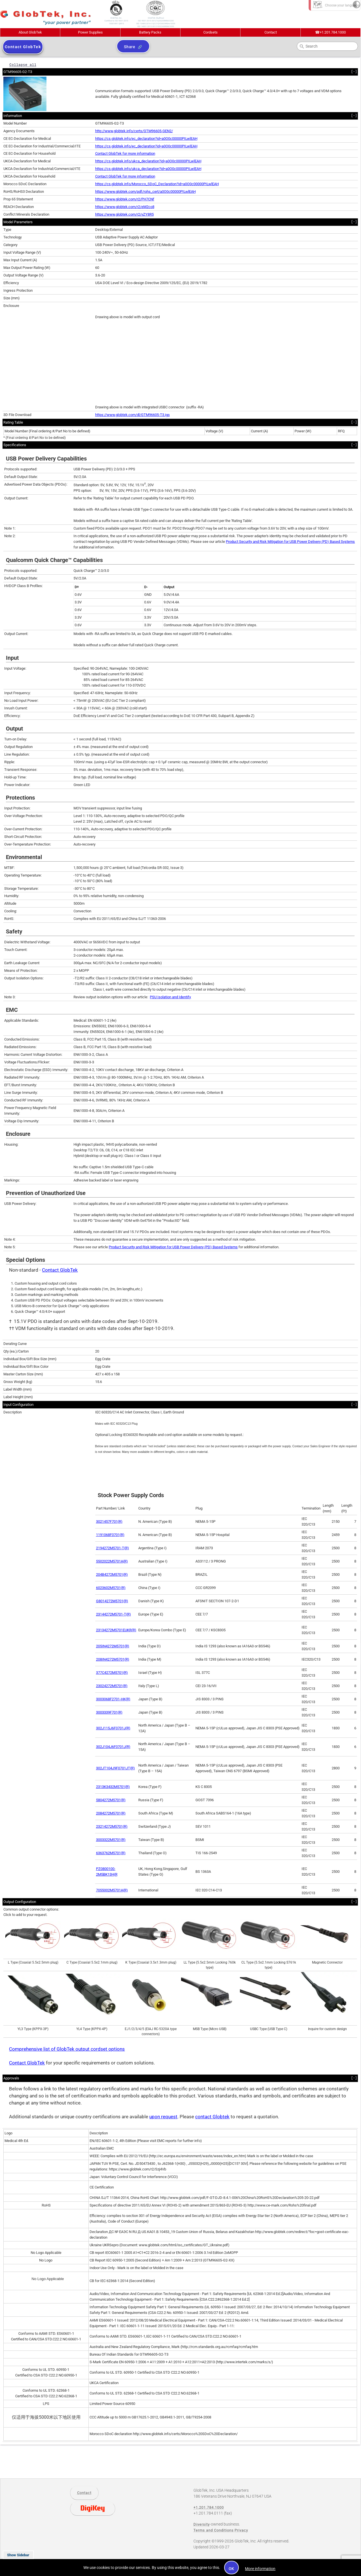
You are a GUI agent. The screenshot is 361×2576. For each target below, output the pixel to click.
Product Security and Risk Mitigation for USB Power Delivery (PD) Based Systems (290, 541)
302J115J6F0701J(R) (113, 1728)
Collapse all (22, 64)
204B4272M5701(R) (112, 1574)
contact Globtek (212, 2116)
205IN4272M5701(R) (112, 1646)
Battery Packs (150, 32)
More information (260, 2568)
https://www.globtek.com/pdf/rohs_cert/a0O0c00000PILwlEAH (145, 191)
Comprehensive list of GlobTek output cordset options (67, 2049)
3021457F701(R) (109, 1521)
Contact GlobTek (60, 1270)
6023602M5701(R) (111, 1588)
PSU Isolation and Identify (170, 997)
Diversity (201, 2524)
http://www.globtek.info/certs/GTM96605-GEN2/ (134, 131)
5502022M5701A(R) (112, 1561)
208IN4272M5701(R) (112, 1659)
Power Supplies (90, 32)
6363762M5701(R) (111, 1853)
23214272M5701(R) (112, 1826)
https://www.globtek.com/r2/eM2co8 (124, 207)
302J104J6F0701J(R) (113, 1747)
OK (232, 2568)
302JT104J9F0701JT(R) (115, 1768)
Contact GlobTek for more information (125, 153)
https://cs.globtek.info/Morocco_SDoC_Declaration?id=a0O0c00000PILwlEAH (157, 184)
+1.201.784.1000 (330, 32)
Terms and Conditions (213, 2530)
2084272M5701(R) (111, 1813)
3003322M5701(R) (111, 1840)
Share (129, 47)
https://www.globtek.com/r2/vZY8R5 (124, 214)
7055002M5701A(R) (112, 1890)
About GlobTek (30, 32)
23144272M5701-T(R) (113, 1614)
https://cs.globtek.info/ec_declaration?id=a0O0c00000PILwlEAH (146, 138)
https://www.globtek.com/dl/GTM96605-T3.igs (132, 415)
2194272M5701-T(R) (112, 1548)
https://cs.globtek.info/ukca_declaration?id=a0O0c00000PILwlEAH (148, 161)
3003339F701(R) (109, 1712)
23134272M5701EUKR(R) (116, 1630)
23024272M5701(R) (112, 1686)
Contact (270, 32)
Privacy (241, 2530)
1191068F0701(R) (110, 1535)
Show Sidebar (18, 2555)
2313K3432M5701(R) (113, 1787)
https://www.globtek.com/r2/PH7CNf (124, 199)
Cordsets (210, 32)
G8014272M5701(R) (112, 1601)
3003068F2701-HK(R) (113, 1699)
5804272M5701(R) (111, 1800)
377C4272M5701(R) (112, 1672)
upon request (163, 2116)
